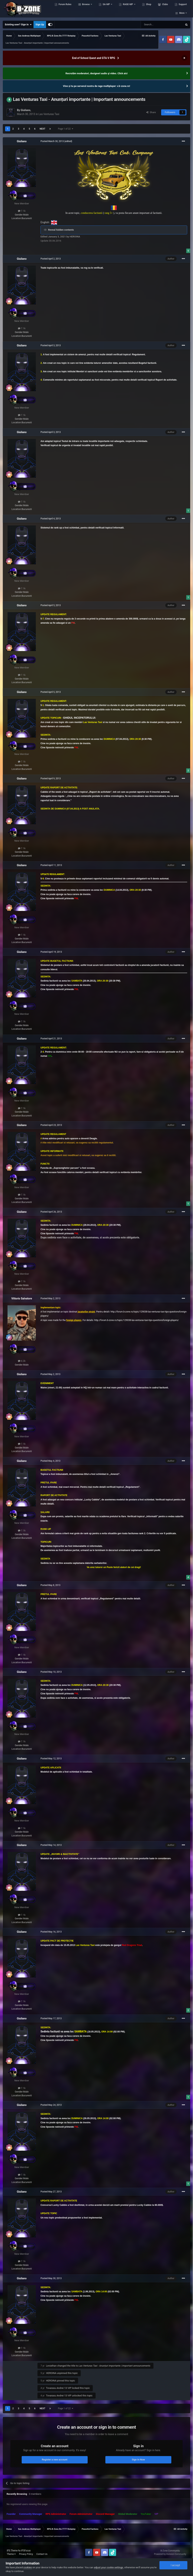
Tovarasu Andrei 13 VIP (58, 2388)
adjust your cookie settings (108, 2567)
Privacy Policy (26, 2554)
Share (151, 112)
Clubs (165, 9)
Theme (11, 2554)
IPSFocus (26, 2550)
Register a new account (54, 2459)
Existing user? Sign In (18, 24)
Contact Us (41, 2554)
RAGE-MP (128, 9)
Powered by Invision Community (170, 2554)
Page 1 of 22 (65, 128)
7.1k (22, 210)
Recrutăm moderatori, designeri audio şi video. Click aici (97, 73)
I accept (173, 2565)
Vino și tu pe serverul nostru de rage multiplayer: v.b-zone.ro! (96, 86)
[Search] (162, 24)
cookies (27, 2567)
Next (42, 128)
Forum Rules (65, 9)
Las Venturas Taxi (49, 114)
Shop (149, 9)
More (182, 9)
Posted (52, 141)
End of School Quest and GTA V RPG (93, 57)
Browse (86, 9)
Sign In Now (138, 2459)
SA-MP (107, 9)
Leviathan (51, 2365)
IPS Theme (12, 2550)
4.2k (22, 1360)
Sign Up (39, 24)
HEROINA (51, 2373)
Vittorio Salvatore (21, 1298)
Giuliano (25, 110)
